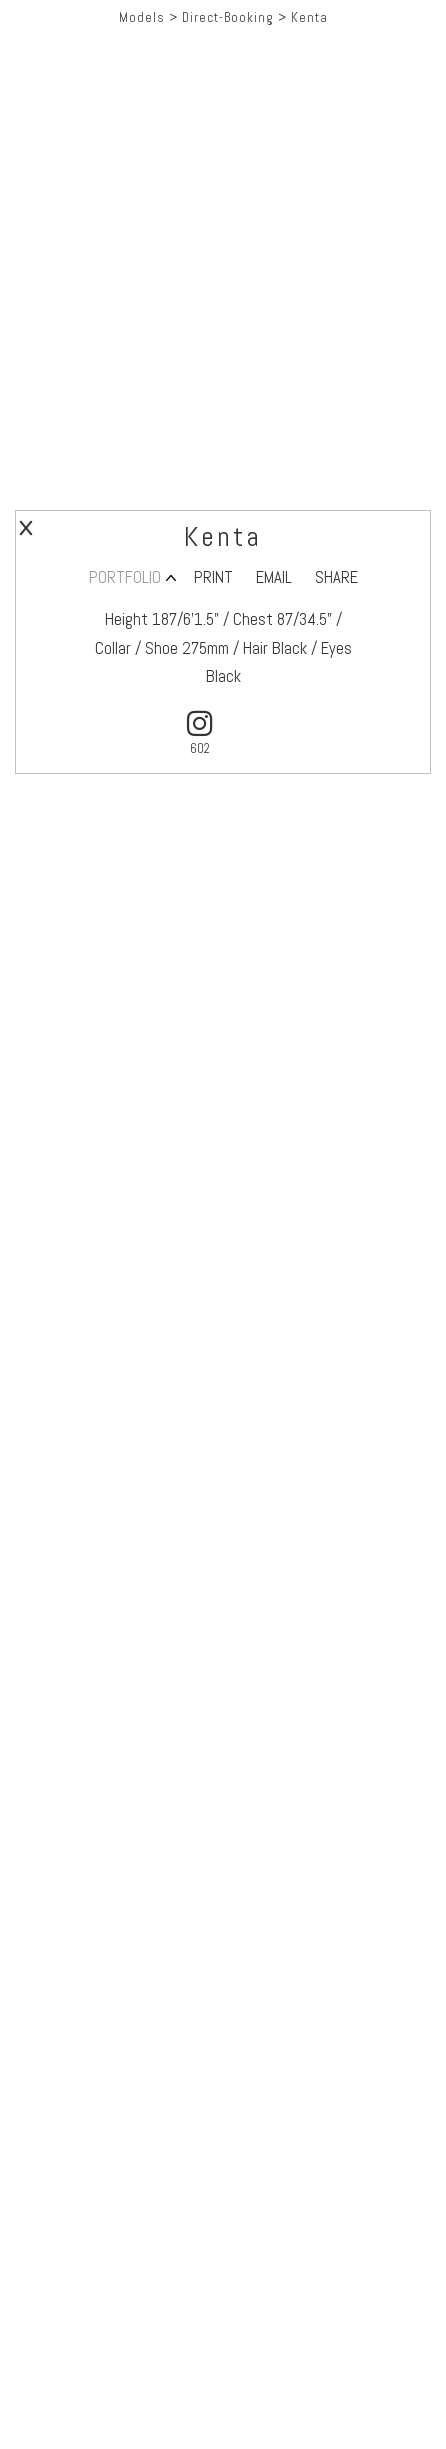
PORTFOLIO (125, 577)
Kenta (309, 17)
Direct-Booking (228, 17)
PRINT (213, 577)
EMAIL (274, 577)
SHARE (336, 577)
